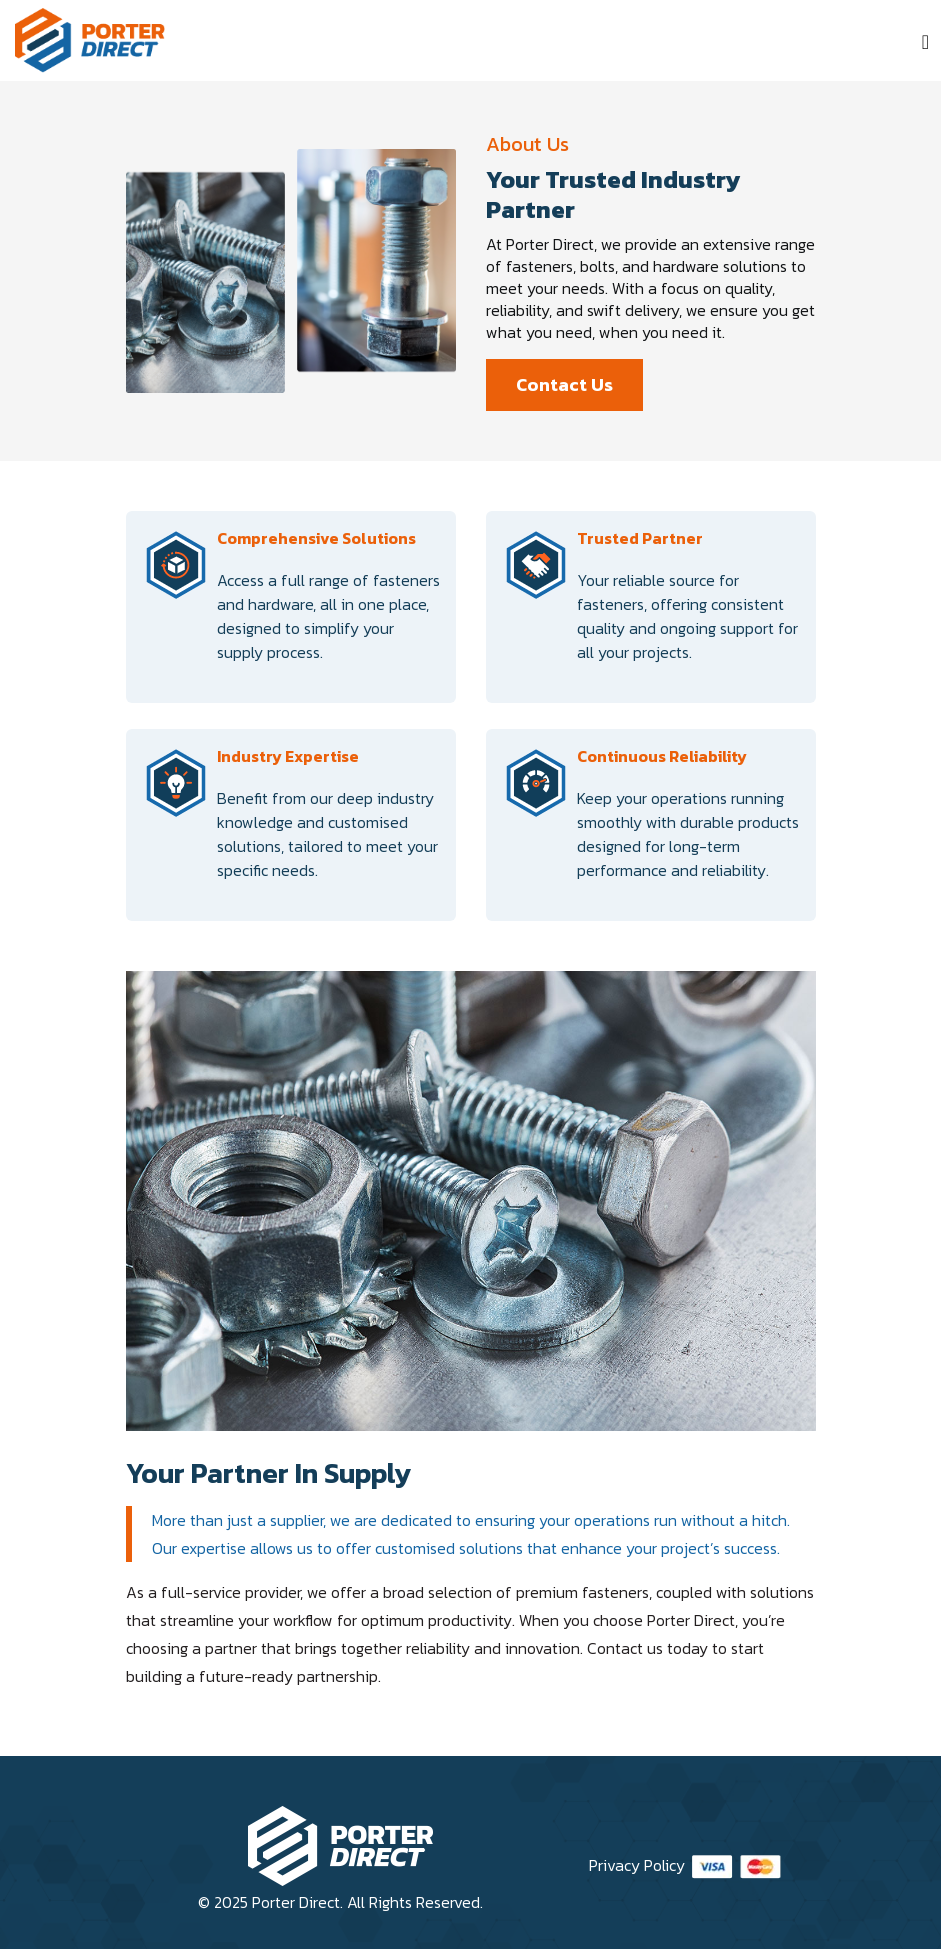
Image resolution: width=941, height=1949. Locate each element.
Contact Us (564, 384)
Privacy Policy (637, 1865)
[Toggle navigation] (925, 42)
